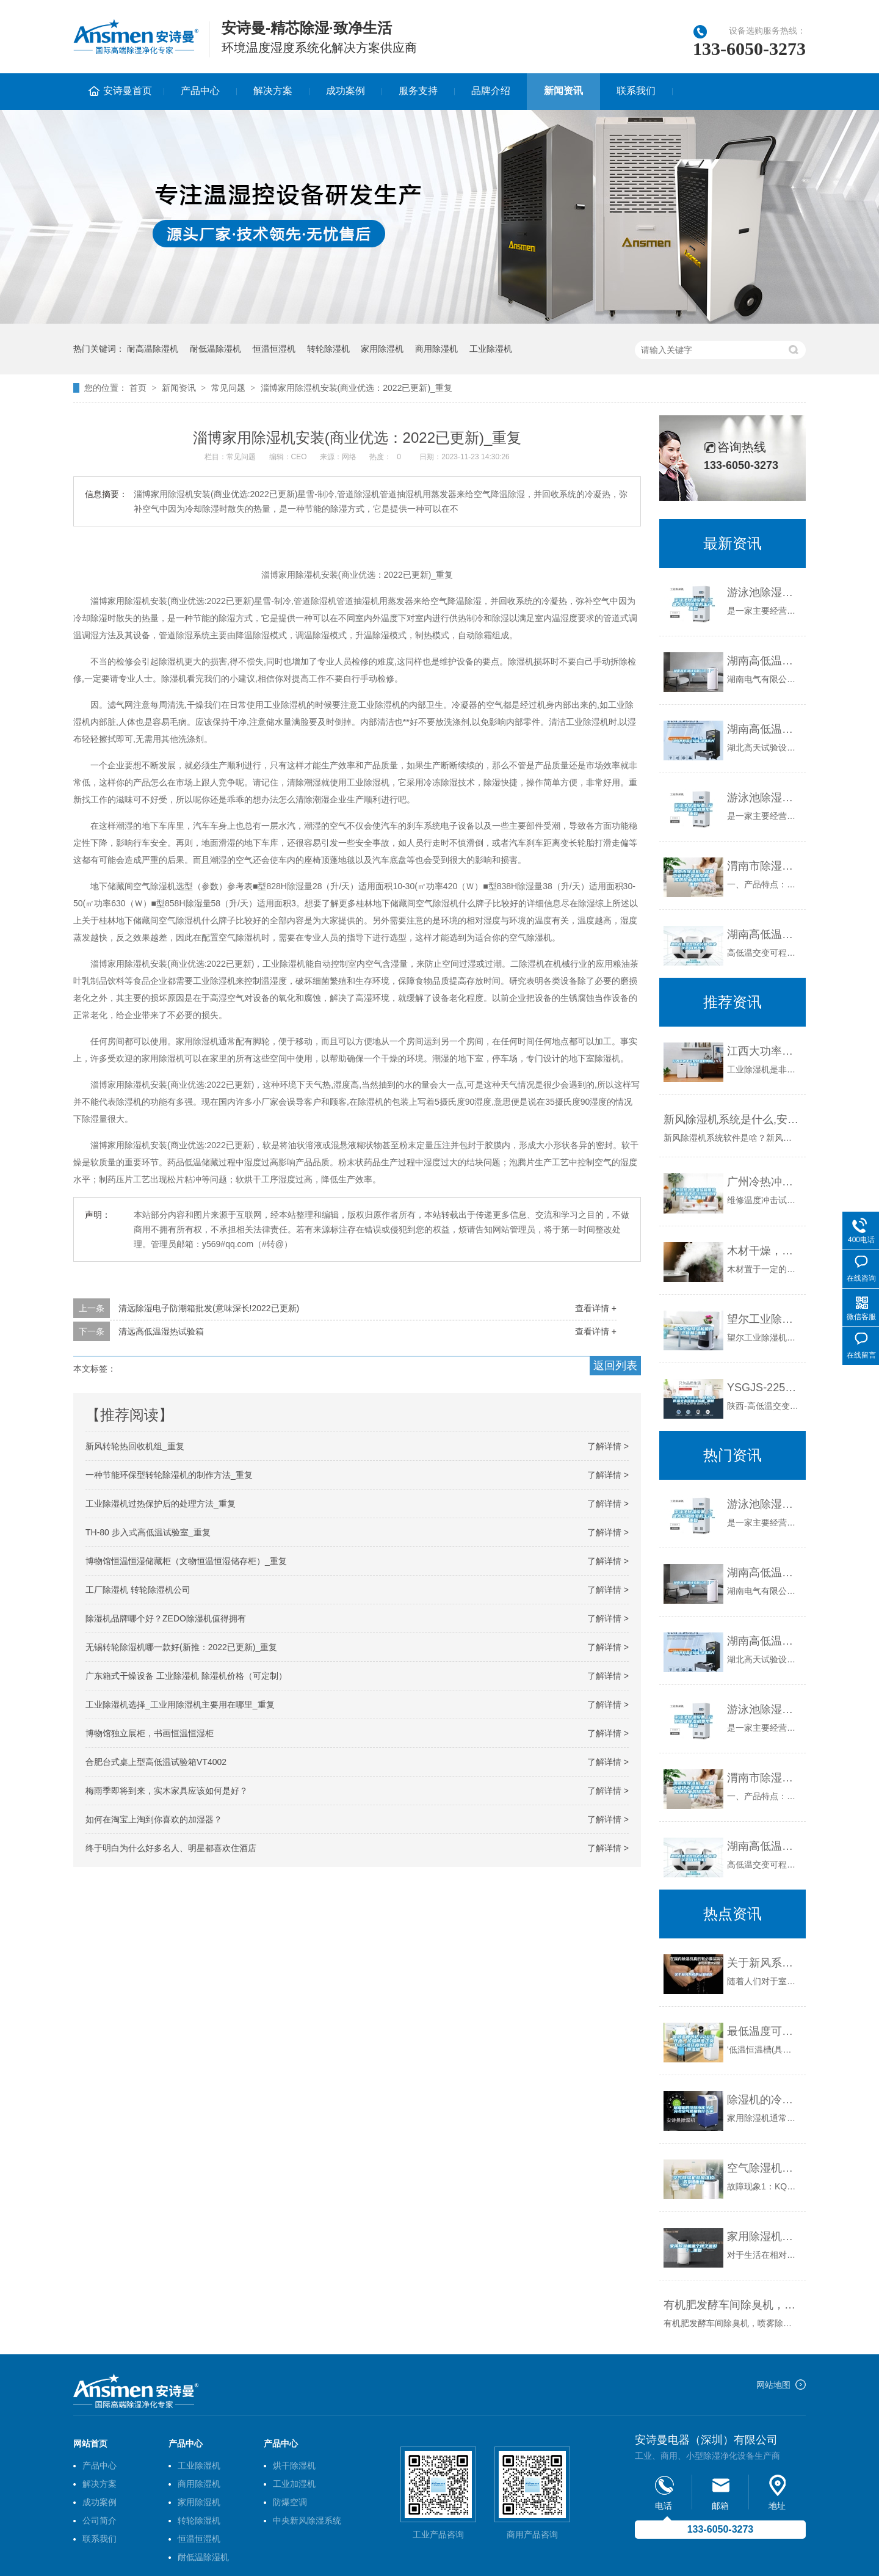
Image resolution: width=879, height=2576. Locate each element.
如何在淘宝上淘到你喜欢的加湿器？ (153, 1819)
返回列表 (615, 1365)
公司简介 (99, 2520)
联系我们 (636, 91)
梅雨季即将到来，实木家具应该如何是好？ (166, 1791)
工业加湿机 (294, 2484)
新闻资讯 (563, 91)
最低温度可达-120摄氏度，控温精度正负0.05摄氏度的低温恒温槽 (763, 2031)
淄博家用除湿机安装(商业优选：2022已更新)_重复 (356, 388)
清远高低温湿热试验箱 (161, 1331)
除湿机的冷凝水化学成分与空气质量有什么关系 (763, 2100)
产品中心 (200, 91)
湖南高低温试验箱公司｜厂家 (763, 661)
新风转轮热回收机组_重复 (134, 1446)
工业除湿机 (490, 349)
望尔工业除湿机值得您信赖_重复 (763, 1319)
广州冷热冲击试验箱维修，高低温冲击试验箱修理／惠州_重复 (763, 1182)
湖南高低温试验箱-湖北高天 (763, 729)
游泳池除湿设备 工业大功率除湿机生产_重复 (763, 592)
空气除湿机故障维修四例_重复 (763, 2168)
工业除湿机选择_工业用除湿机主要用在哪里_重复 (180, 1704)
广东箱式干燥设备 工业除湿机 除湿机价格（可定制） (186, 1676)
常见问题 (228, 388)
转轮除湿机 (328, 349)
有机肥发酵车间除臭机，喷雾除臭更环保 (732, 2305)
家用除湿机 (382, 349)
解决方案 (272, 91)
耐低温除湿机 (215, 349)
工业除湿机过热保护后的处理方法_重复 (160, 1503)
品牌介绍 (490, 91)
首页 (137, 388)
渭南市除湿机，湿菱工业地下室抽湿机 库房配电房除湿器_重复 (763, 866)
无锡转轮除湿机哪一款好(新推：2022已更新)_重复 (181, 1647)
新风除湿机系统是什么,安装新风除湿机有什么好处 (732, 1119)
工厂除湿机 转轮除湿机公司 (137, 1590)
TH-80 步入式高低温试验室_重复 (148, 1532)
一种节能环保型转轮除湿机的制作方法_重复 (169, 1475)
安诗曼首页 (127, 91)
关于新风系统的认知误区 (763, 1963)
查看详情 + (596, 1308)
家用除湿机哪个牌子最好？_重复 (763, 2236)
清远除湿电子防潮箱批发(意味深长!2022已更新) (208, 1308)
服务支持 (418, 91)
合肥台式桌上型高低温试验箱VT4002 (155, 1762)
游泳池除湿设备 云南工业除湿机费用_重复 (763, 797)
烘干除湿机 (294, 2465)
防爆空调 (290, 2502)
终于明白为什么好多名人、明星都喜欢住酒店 (170, 1848)
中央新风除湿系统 (307, 2520)
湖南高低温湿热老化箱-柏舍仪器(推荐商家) (763, 934)
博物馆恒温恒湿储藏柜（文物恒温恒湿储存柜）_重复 (186, 1561)
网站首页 (90, 2443)
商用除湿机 (436, 349)
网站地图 (773, 2385)
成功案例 (345, 91)
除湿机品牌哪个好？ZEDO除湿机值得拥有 (165, 1618)
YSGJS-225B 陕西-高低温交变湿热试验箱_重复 (763, 1387)
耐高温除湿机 (152, 349)
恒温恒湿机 (274, 349)
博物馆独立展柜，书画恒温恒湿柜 (149, 1733)
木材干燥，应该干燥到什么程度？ (763, 1251)
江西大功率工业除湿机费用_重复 (763, 1051)
